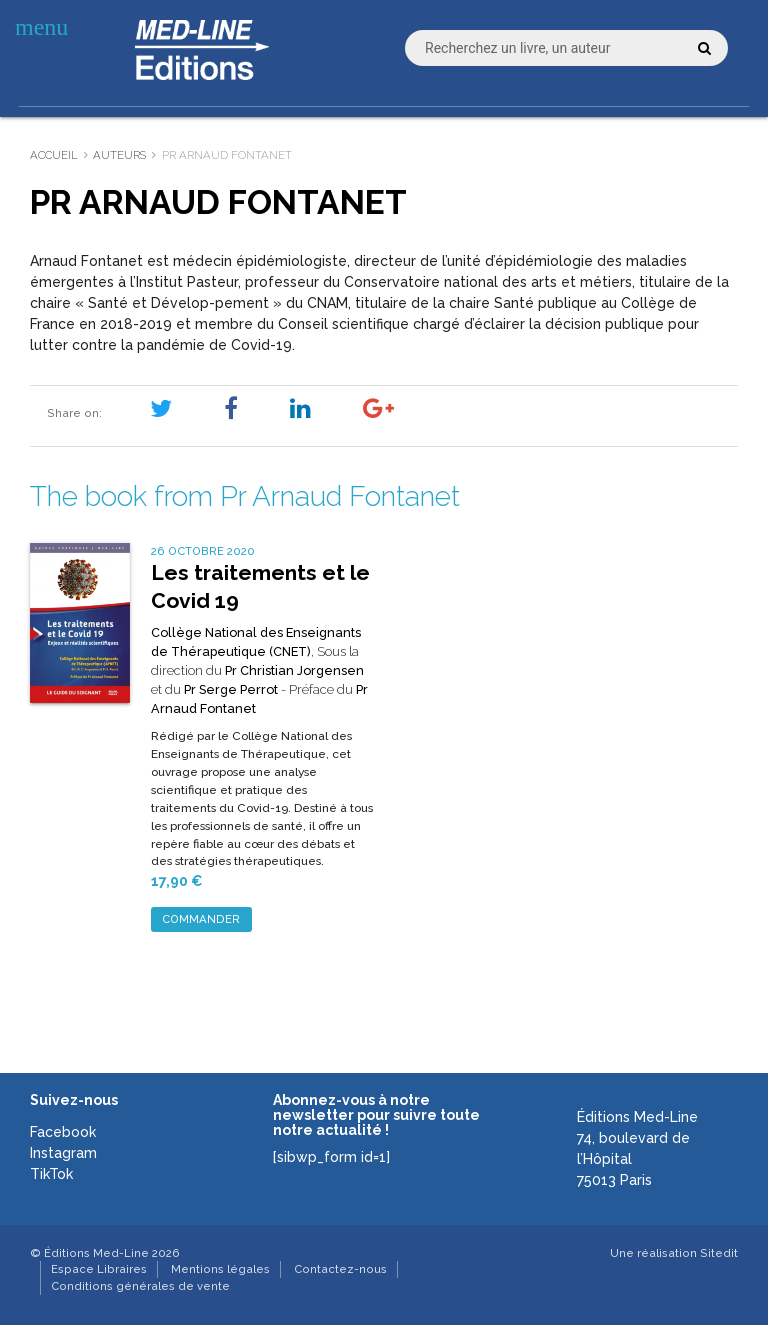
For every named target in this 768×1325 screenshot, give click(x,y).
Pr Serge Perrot (231, 689)
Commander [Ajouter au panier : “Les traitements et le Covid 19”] (201, 919)
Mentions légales (220, 1269)
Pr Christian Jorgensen (294, 670)
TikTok (51, 1174)
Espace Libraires (99, 1269)
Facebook (63, 1132)
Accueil (54, 155)
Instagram (63, 1153)
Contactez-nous (340, 1269)
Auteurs (119, 155)
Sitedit (719, 1253)
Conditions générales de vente (140, 1286)
